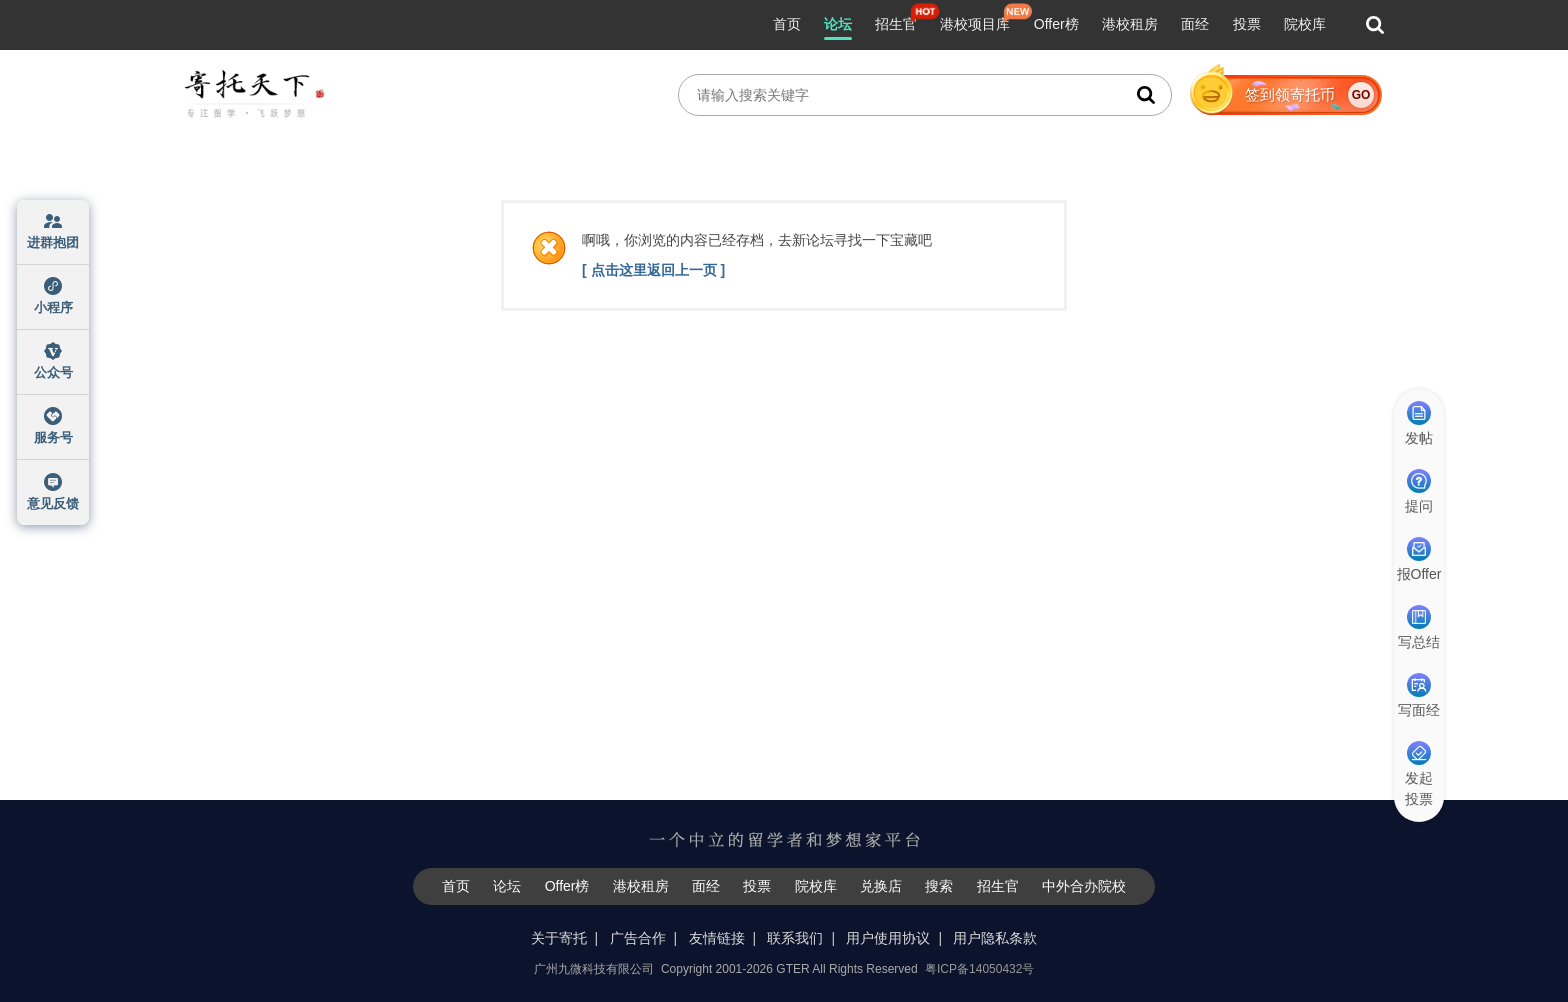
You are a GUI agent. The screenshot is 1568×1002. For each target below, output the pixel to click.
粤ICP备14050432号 (979, 969)
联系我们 (795, 938)
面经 (1195, 24)
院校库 (1305, 24)
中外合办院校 (1084, 886)
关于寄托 (559, 938)
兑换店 (881, 886)
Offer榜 (1056, 24)
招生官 (896, 24)
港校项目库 (975, 24)
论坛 (838, 24)
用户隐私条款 (995, 938)
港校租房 (1130, 24)
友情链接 (717, 938)
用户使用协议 (888, 938)
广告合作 (638, 938)
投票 (1247, 24)
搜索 (939, 886)
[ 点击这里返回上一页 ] (653, 270)
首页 (787, 24)
